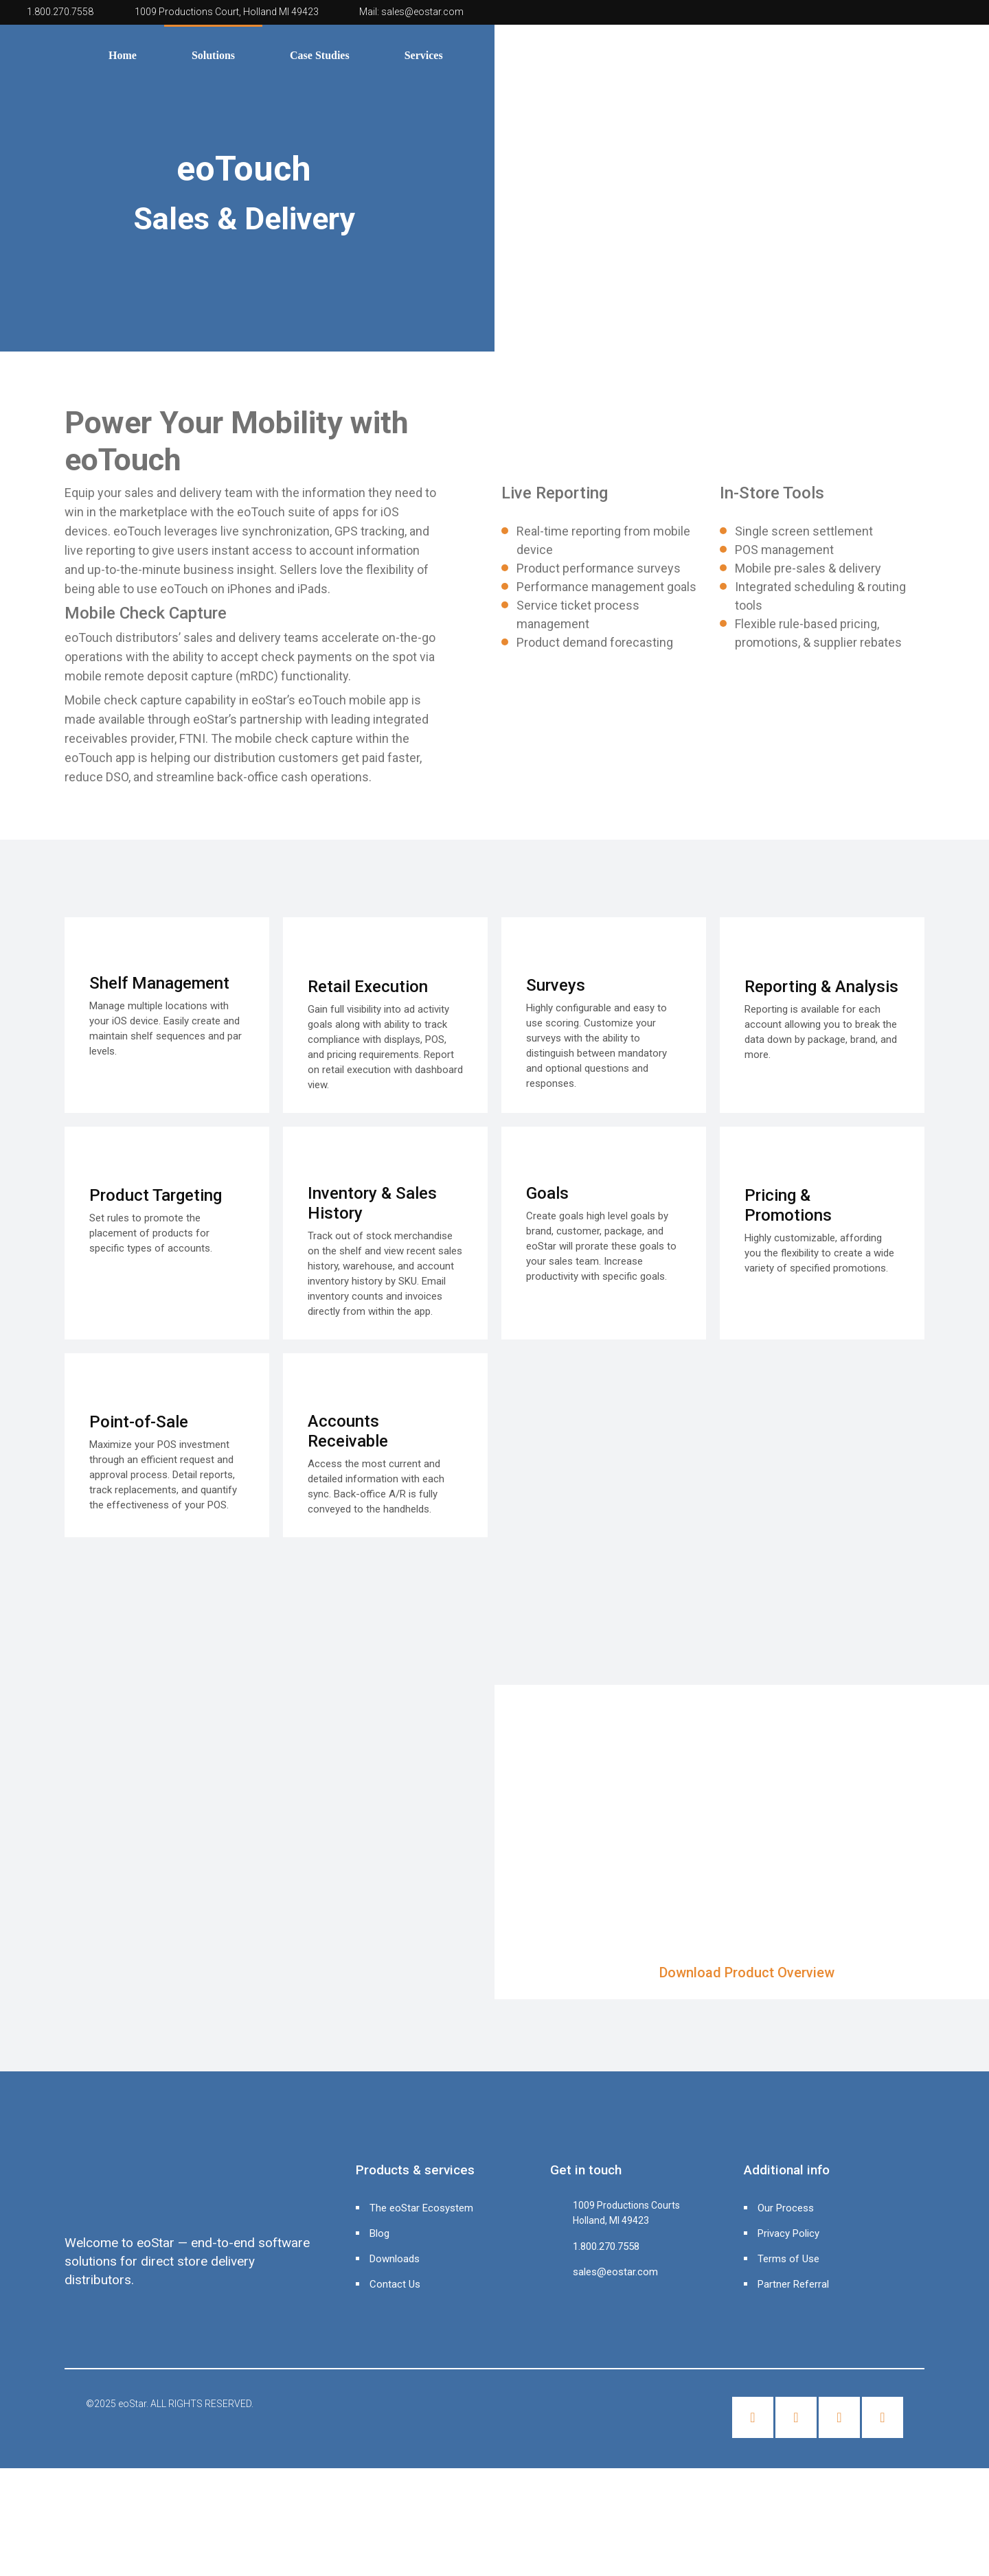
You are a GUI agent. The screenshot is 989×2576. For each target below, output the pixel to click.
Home (123, 55)
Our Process (786, 2208)
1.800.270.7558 (60, 11)
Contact (615, 55)
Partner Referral (793, 2284)
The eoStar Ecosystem (421, 2208)
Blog (379, 2233)
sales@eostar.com (422, 11)
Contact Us (395, 2284)
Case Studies (320, 55)
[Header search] (974, 53)
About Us (520, 55)
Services (424, 55)
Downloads (395, 2259)
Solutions (213, 55)
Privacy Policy (788, 2233)
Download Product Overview (746, 1972)
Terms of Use (788, 2259)
